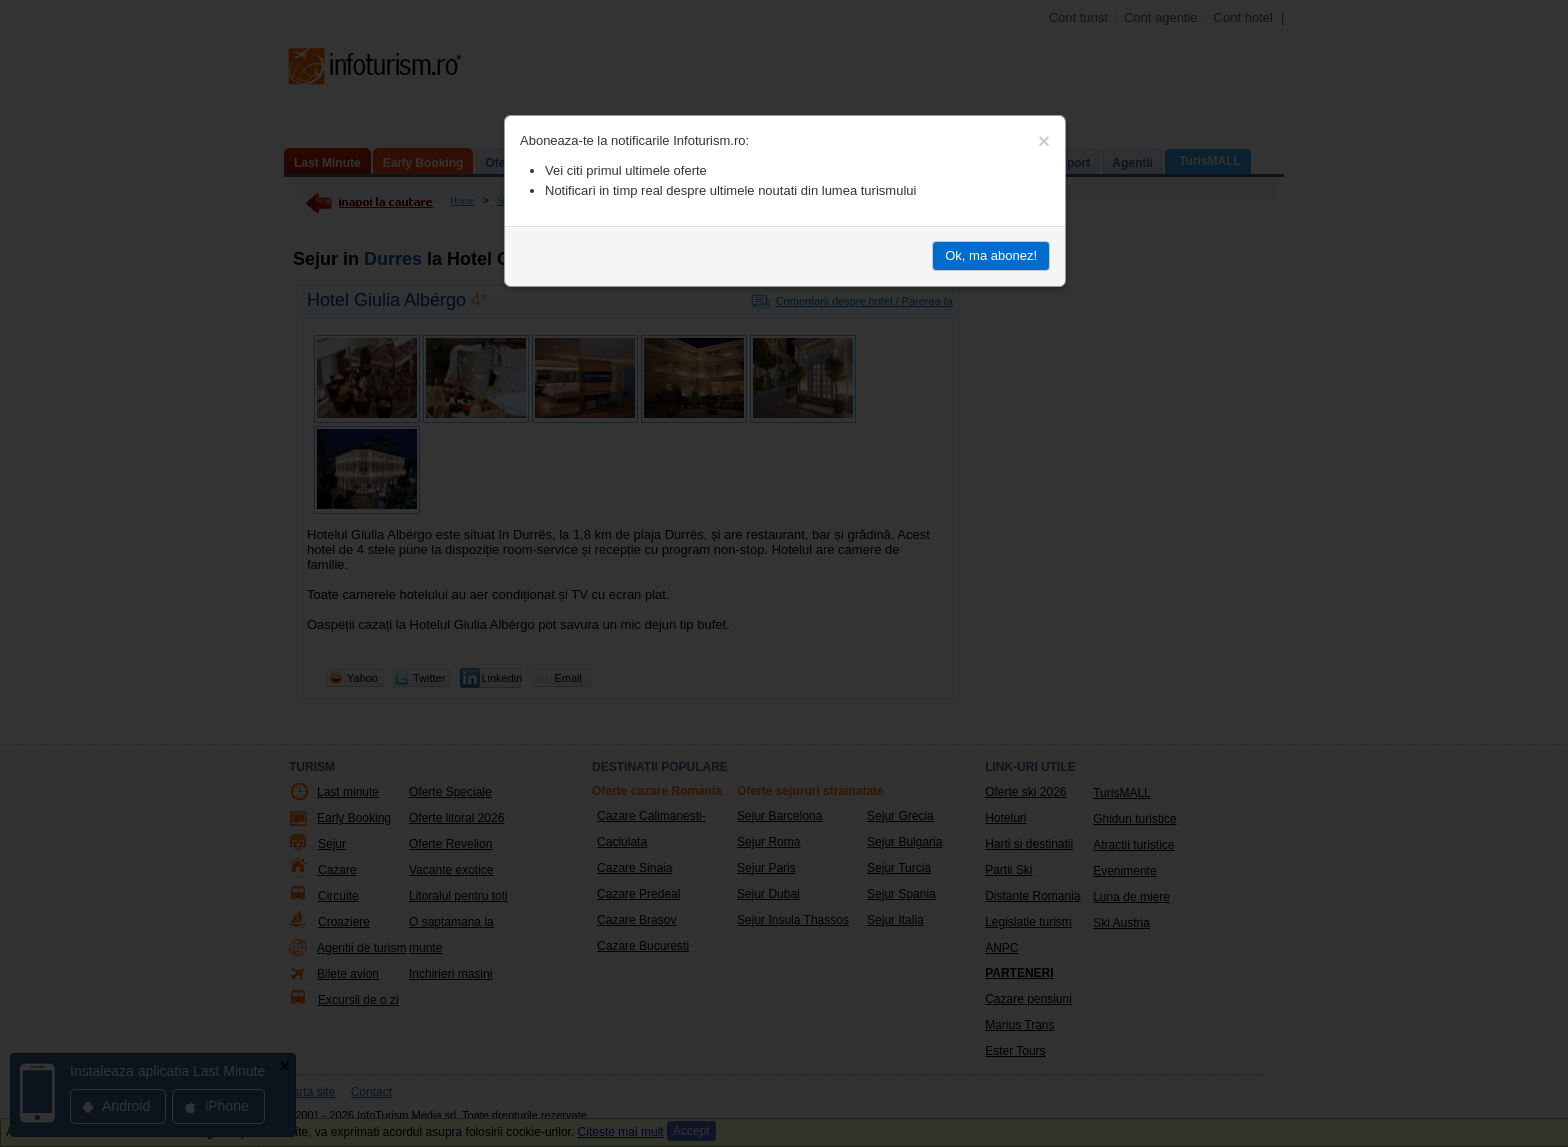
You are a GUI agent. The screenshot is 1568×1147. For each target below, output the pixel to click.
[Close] (1044, 141)
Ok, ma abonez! (991, 255)
